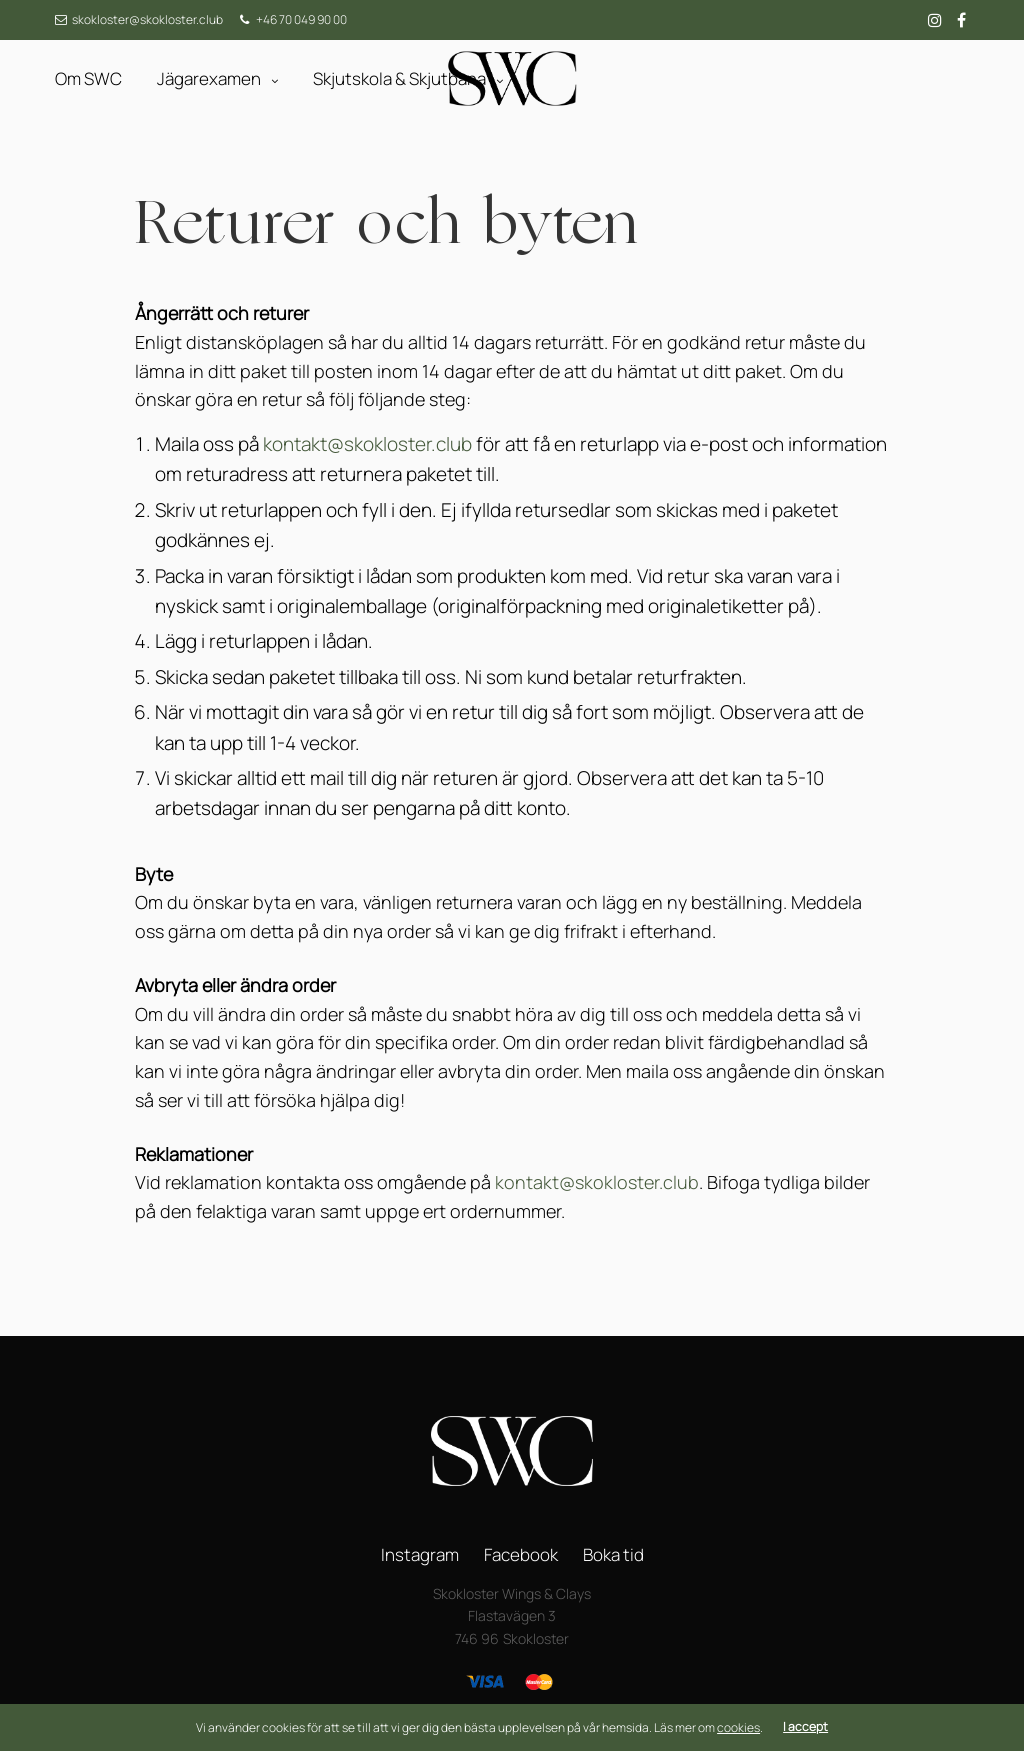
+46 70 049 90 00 (301, 19)
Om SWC (88, 78)
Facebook (521, 1554)
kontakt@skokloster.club (367, 444)
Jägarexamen (209, 78)
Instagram (420, 1554)
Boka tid (613, 1554)
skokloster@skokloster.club (147, 19)
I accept (805, 1727)
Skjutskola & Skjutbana (399, 78)
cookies (738, 1727)
